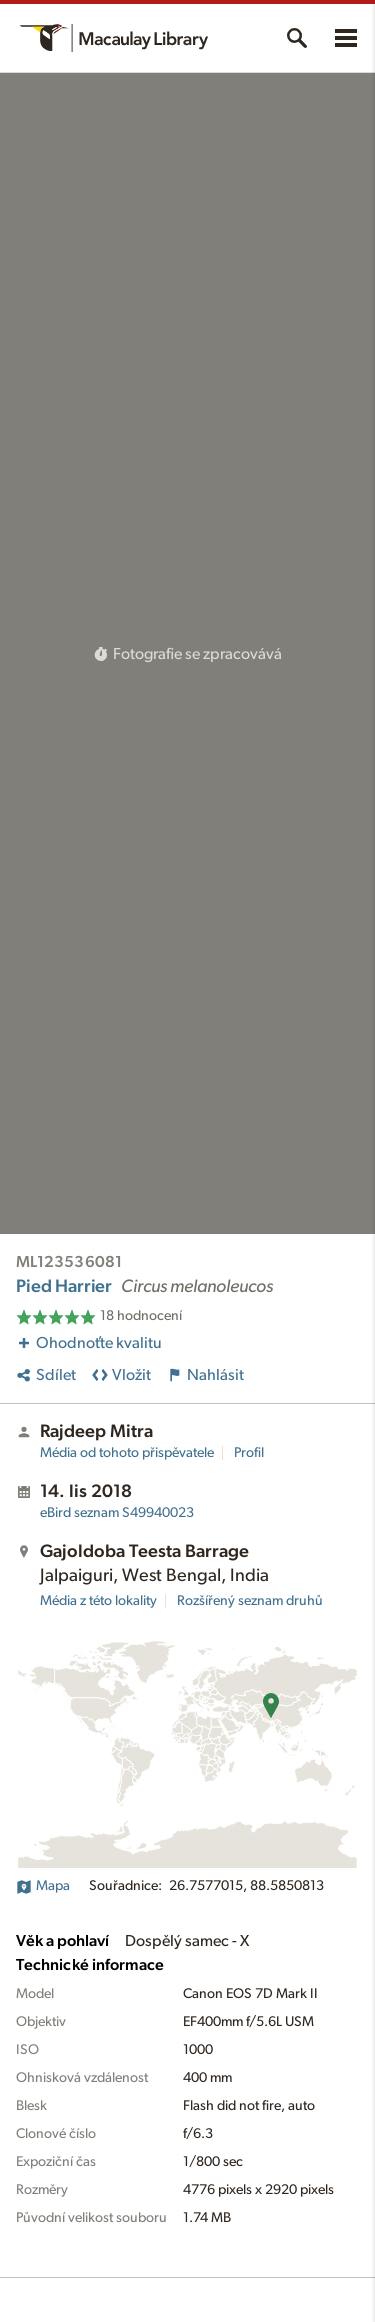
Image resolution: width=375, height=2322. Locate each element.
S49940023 (117, 1513)
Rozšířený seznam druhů (250, 1601)
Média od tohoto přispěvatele (127, 1453)
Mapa (43, 1886)
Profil (249, 1453)
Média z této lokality (98, 1601)
